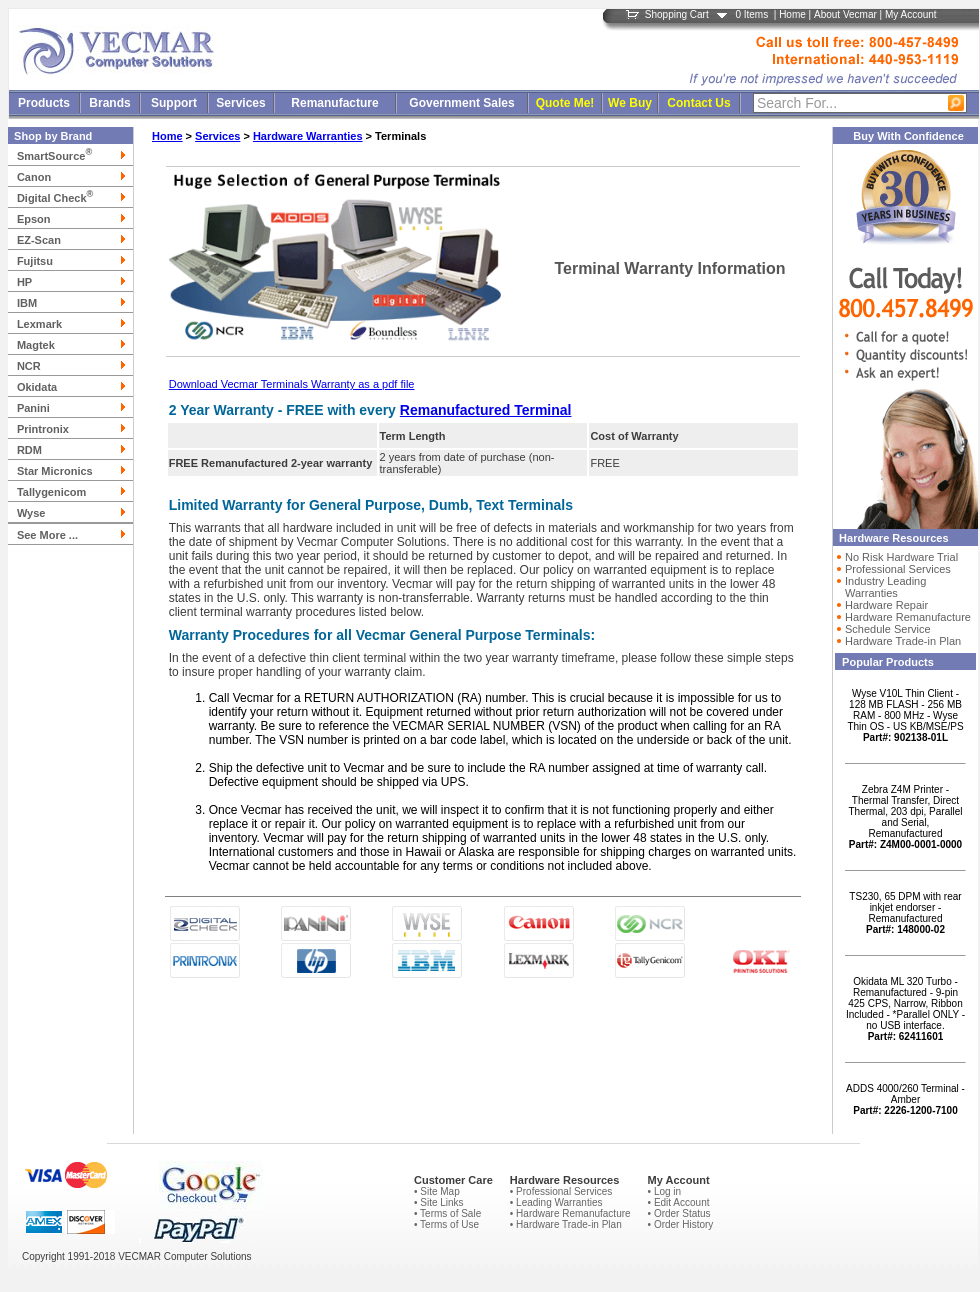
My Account (911, 14)
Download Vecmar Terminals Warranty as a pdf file (292, 384)
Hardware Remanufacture (908, 617)
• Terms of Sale (447, 1213)
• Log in (665, 1191)
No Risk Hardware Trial (901, 557)
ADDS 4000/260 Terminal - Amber (905, 1099)
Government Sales (461, 103)
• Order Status (679, 1213)
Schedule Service (888, 629)
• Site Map (437, 1191)
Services (240, 103)
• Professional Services (561, 1191)
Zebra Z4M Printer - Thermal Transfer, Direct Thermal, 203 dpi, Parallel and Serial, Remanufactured (906, 817)
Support (174, 103)
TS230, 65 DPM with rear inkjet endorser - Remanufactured (905, 913)
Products (44, 103)
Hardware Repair (886, 605)
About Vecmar (845, 14)
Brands (109, 103)
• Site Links (439, 1202)
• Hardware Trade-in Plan (566, 1224)
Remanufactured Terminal (486, 410)
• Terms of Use (446, 1224)
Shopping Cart (677, 14)
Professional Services (898, 569)
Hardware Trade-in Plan (903, 641)
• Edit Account (679, 1202)
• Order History (681, 1224)
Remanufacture (334, 103)
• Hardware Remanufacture (570, 1213)
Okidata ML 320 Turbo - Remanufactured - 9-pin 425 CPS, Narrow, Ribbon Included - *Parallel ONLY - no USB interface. (905, 1009)
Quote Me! (565, 103)
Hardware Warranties (308, 136)
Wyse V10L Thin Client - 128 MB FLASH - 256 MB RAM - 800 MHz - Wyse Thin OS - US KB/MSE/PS (905, 715)
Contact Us (698, 103)
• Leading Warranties (556, 1202)
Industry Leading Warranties (885, 587)
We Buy (630, 103)
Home (792, 14)
